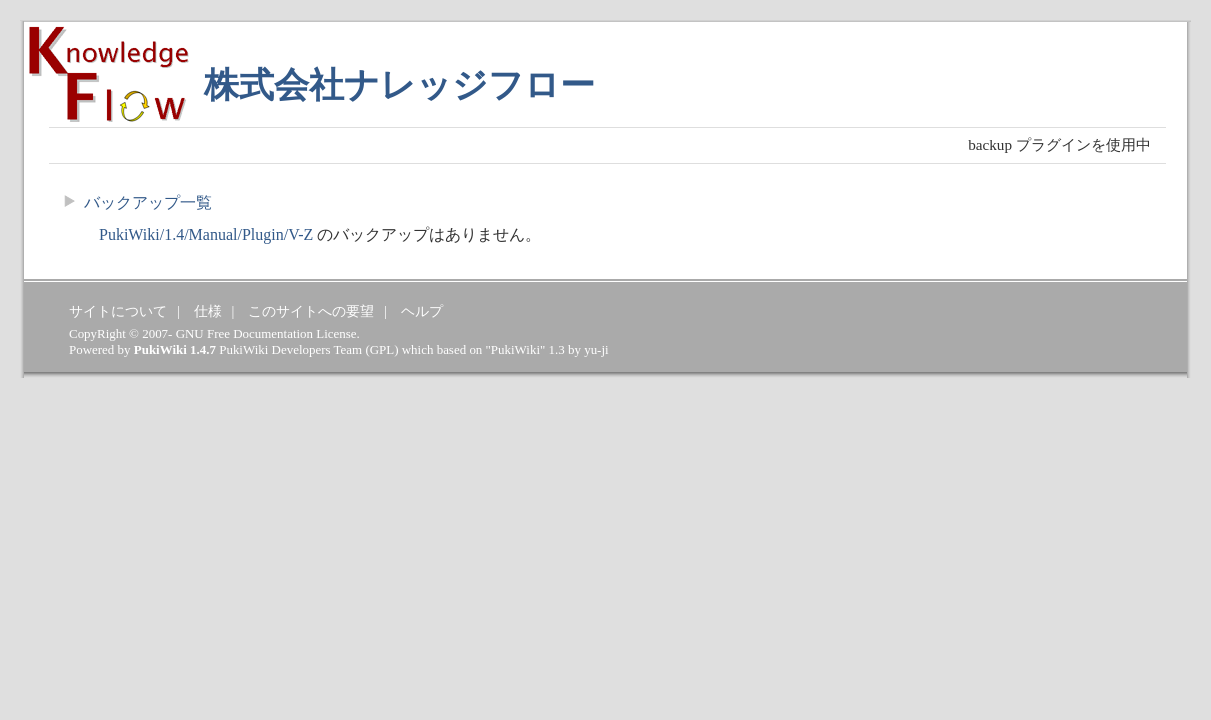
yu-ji (596, 349)
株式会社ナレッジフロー (399, 85)
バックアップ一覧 (148, 202)
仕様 (208, 311)
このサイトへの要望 (311, 311)
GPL (382, 349)
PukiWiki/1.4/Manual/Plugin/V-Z (206, 234)
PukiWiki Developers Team (290, 349)
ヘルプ (422, 311)
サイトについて (118, 311)
